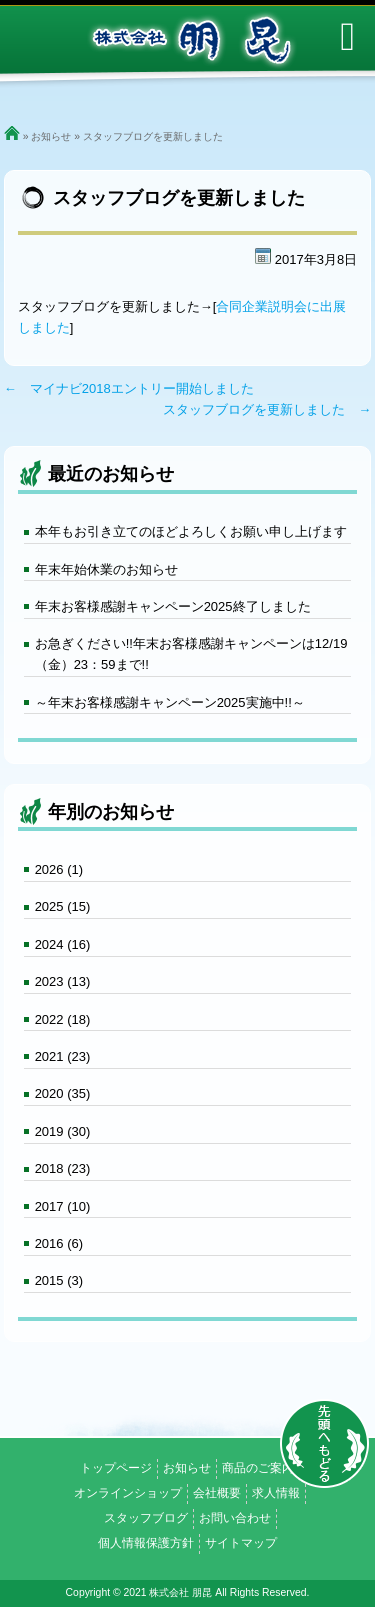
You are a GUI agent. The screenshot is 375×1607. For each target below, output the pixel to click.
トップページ (116, 1468)
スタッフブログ (146, 1518)
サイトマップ (241, 1543)
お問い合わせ (235, 1518)
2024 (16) (63, 944)
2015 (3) (59, 1280)
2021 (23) (63, 1056)
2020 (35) (63, 1093)
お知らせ (51, 136)
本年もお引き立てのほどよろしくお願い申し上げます (191, 531)
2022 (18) (63, 1019)
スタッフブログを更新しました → (267, 409)
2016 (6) (59, 1243)
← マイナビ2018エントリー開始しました (129, 388)
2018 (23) (63, 1168)
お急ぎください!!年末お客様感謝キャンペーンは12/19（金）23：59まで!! (191, 654)
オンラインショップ (128, 1493)
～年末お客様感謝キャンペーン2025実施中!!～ (170, 702)
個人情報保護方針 (146, 1543)
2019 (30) (63, 1131)
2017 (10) (63, 1206)
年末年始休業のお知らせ (106, 569)
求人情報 (276, 1493)
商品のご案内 (258, 1468)
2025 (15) (63, 906)
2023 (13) (63, 981)
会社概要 (217, 1493)
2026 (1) (59, 869)
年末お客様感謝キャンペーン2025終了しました (173, 606)
